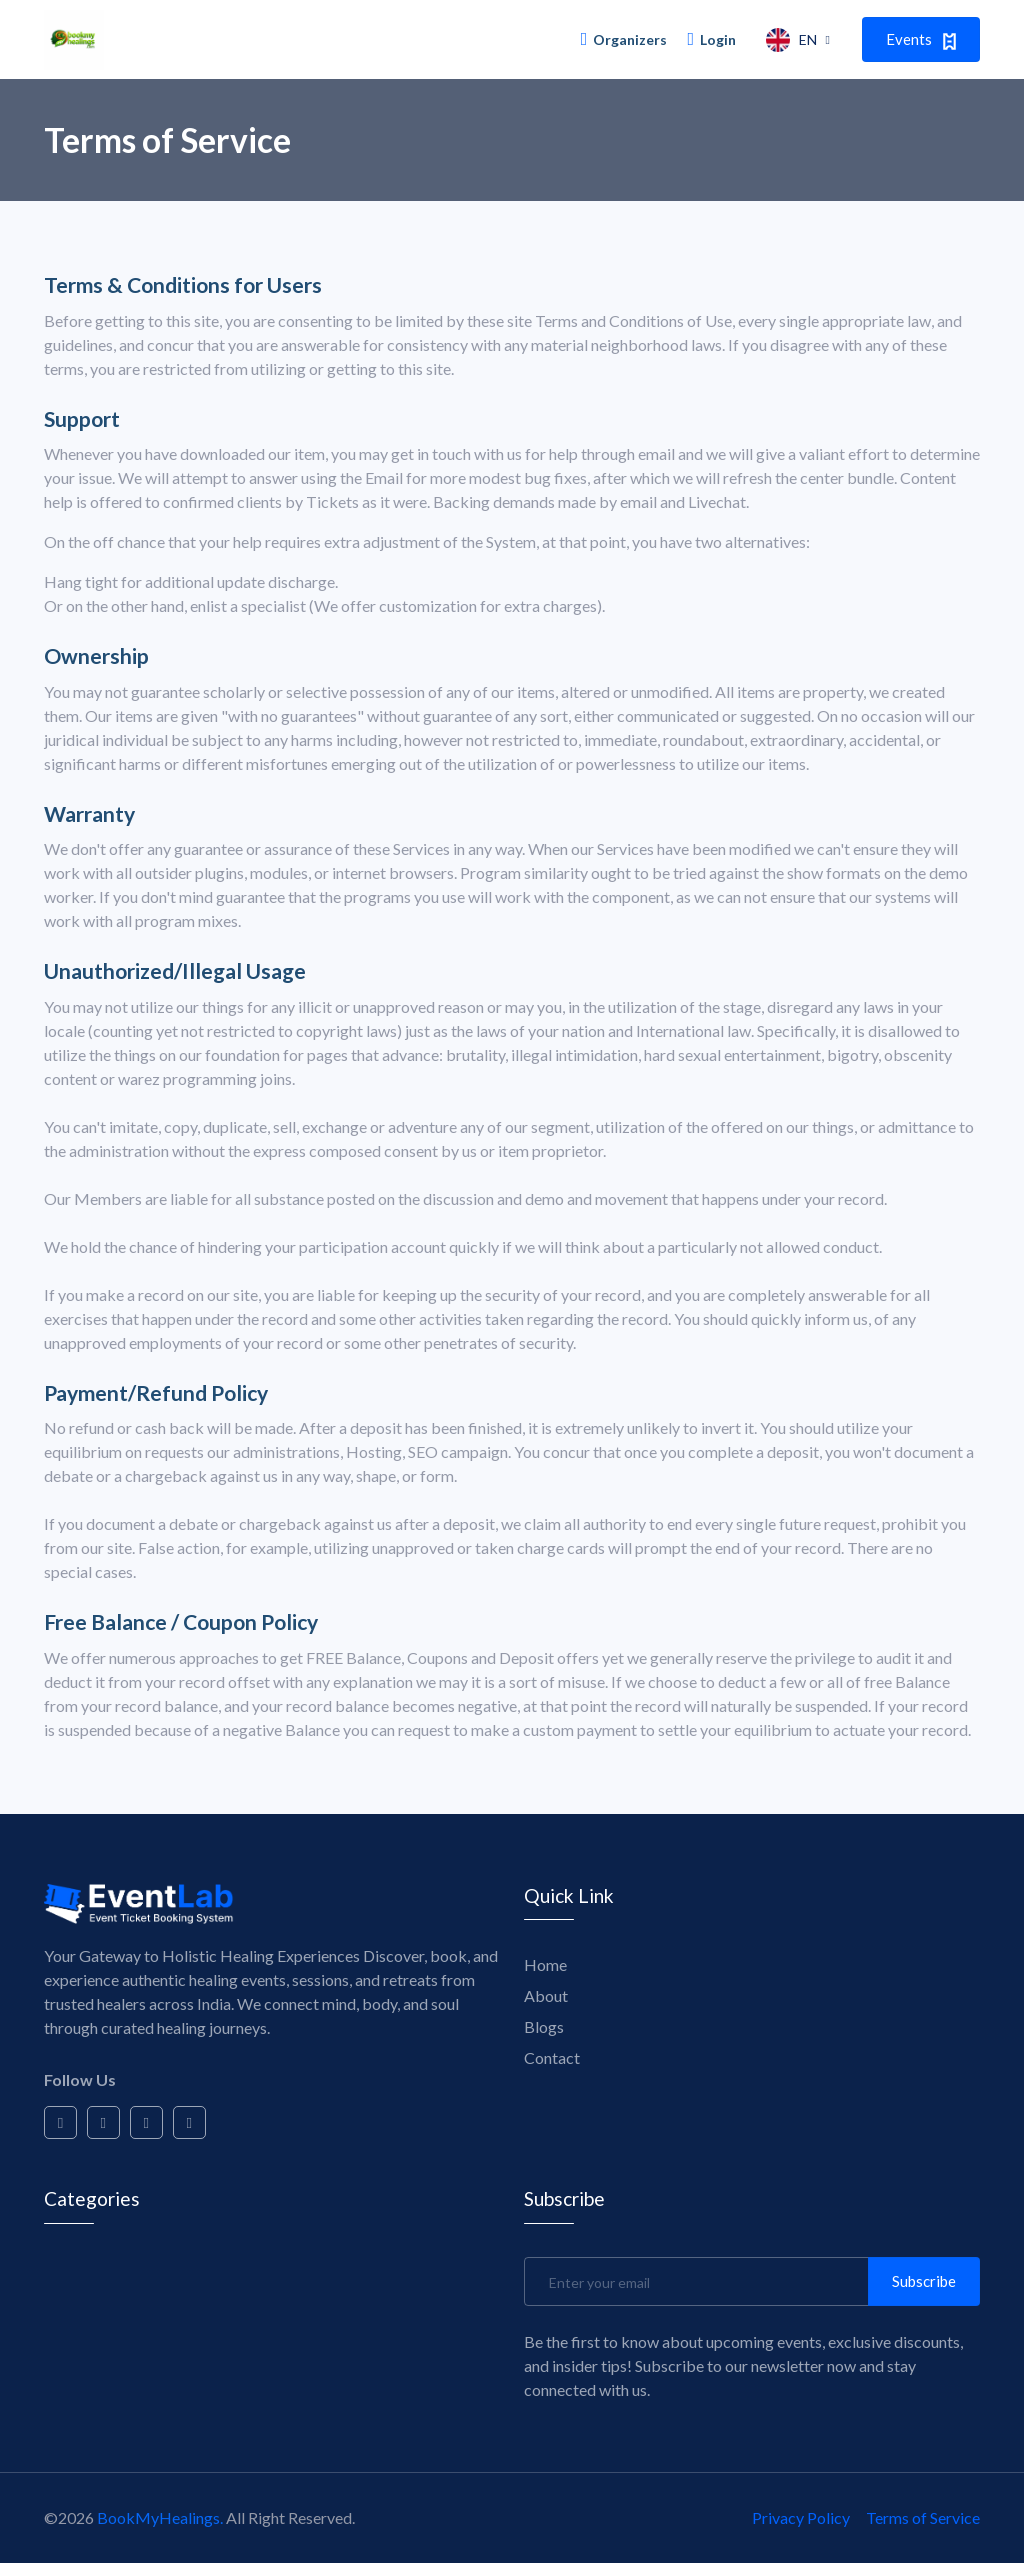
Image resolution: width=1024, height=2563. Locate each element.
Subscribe (924, 2281)
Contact (552, 2055)
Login (711, 39)
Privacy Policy (801, 2517)
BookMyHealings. (160, 2517)
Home (545, 1962)
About (546, 1993)
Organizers (624, 39)
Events (921, 39)
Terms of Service (923, 2517)
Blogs (544, 2024)
